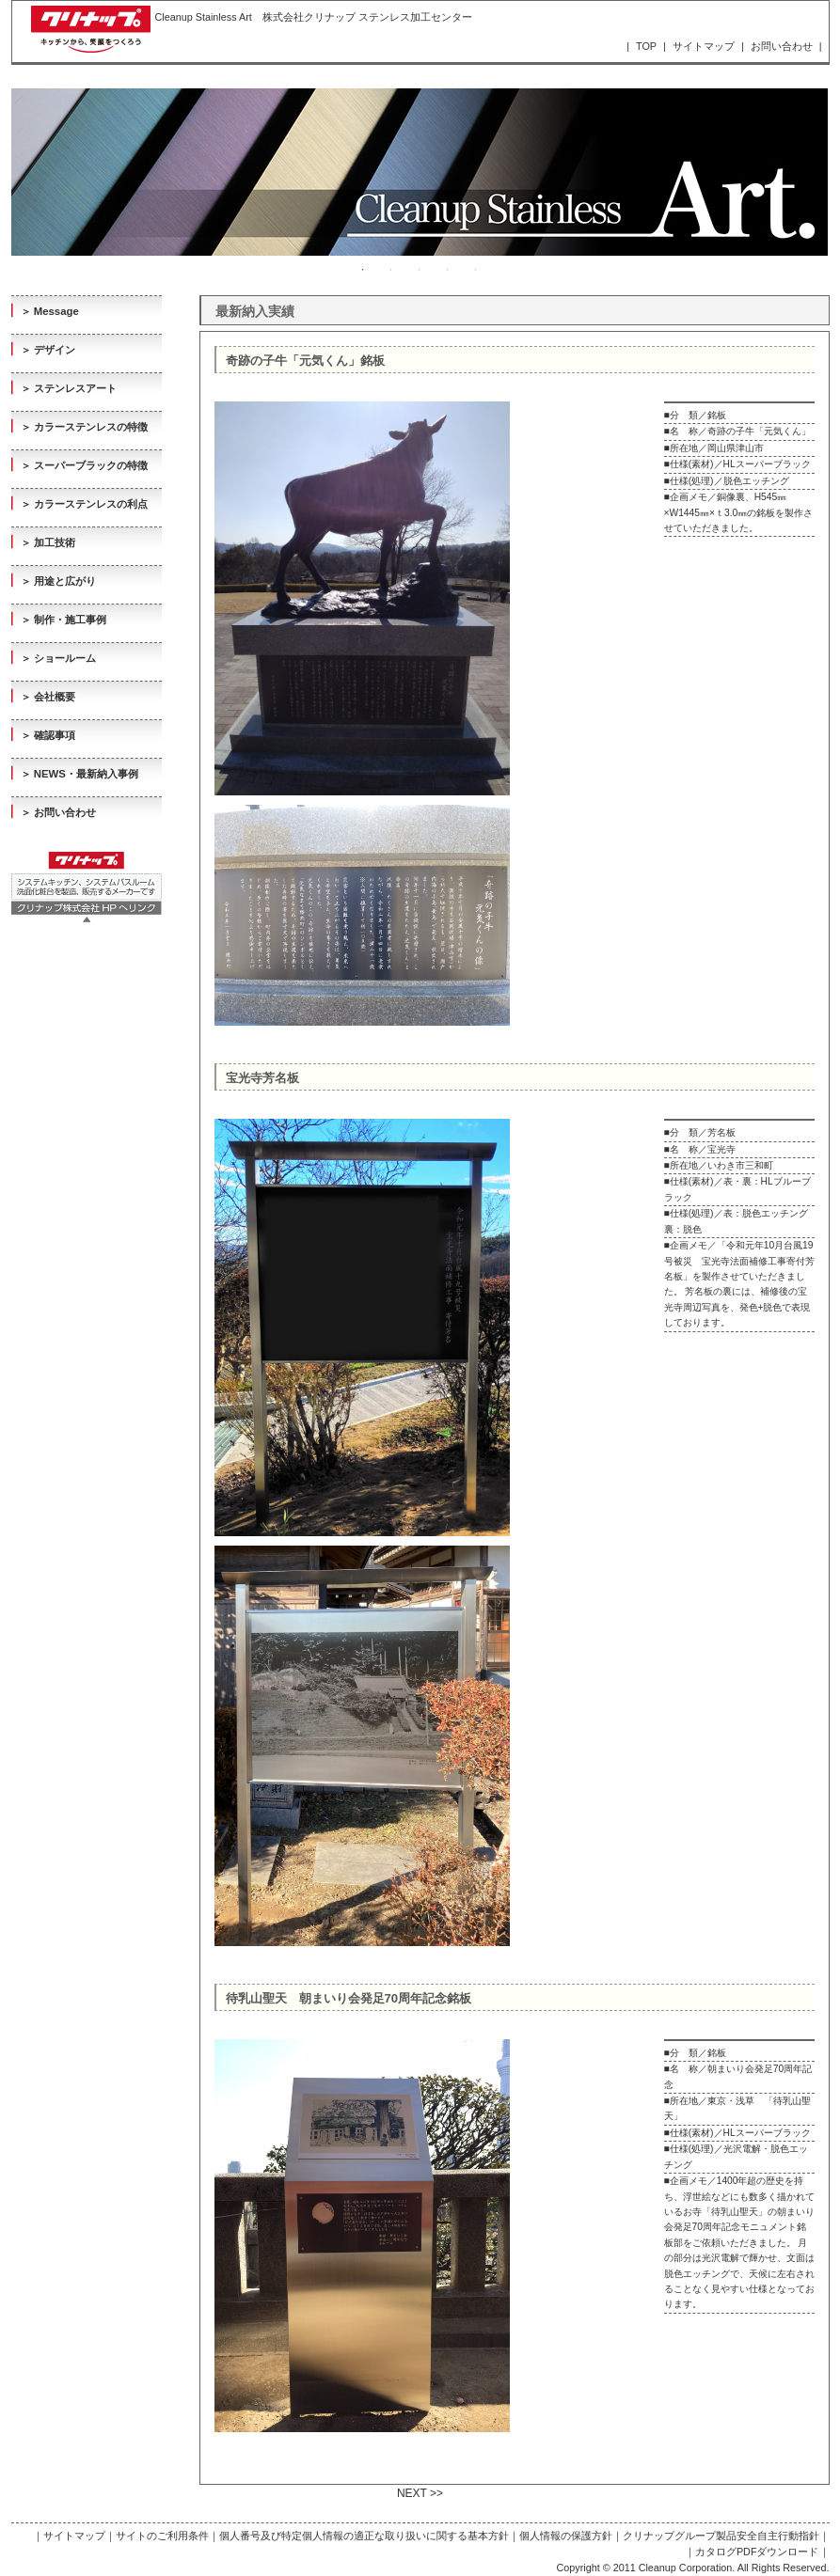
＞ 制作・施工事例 (63, 619)
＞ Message (50, 311)
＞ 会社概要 (48, 696)
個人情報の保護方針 (565, 2535)
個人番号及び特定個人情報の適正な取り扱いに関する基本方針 (364, 2535)
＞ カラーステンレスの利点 (84, 504)
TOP (646, 46)
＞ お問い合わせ (58, 812)
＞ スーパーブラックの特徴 (84, 465)
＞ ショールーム (58, 658)
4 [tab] (447, 269)
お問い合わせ (782, 46)
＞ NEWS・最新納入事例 (79, 773)
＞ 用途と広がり (58, 581)
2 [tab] (391, 269)
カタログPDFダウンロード (757, 2551)
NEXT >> (420, 2493)
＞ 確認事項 (48, 735)
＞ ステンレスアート (69, 388)
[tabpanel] (419, 172)
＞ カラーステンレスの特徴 (84, 426)
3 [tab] (419, 269)
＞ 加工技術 (48, 542)
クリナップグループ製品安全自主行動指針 (721, 2535)
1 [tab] (363, 269)
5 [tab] (476, 269)
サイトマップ (704, 46)
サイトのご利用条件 (162, 2535)
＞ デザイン (48, 349)
